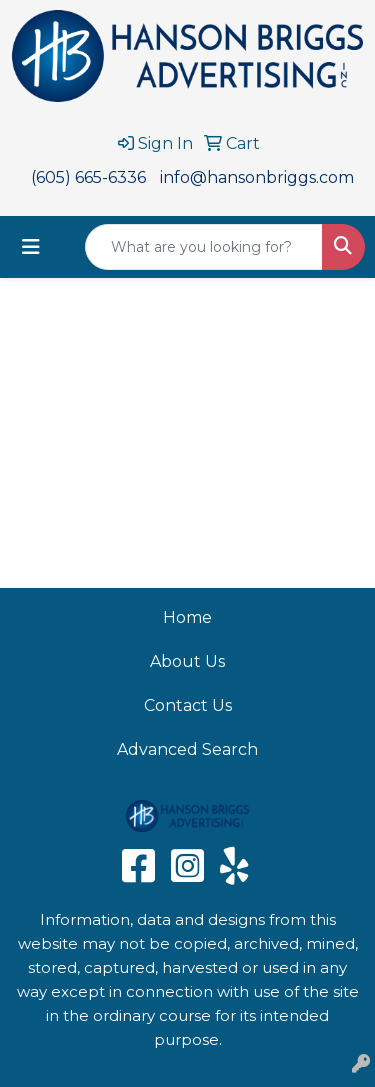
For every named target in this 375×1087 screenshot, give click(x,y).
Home (187, 617)
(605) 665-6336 (88, 177)
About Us (187, 661)
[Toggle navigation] (31, 247)
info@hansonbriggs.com (257, 177)
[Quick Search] (204, 247)
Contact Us (188, 705)
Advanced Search (187, 749)
